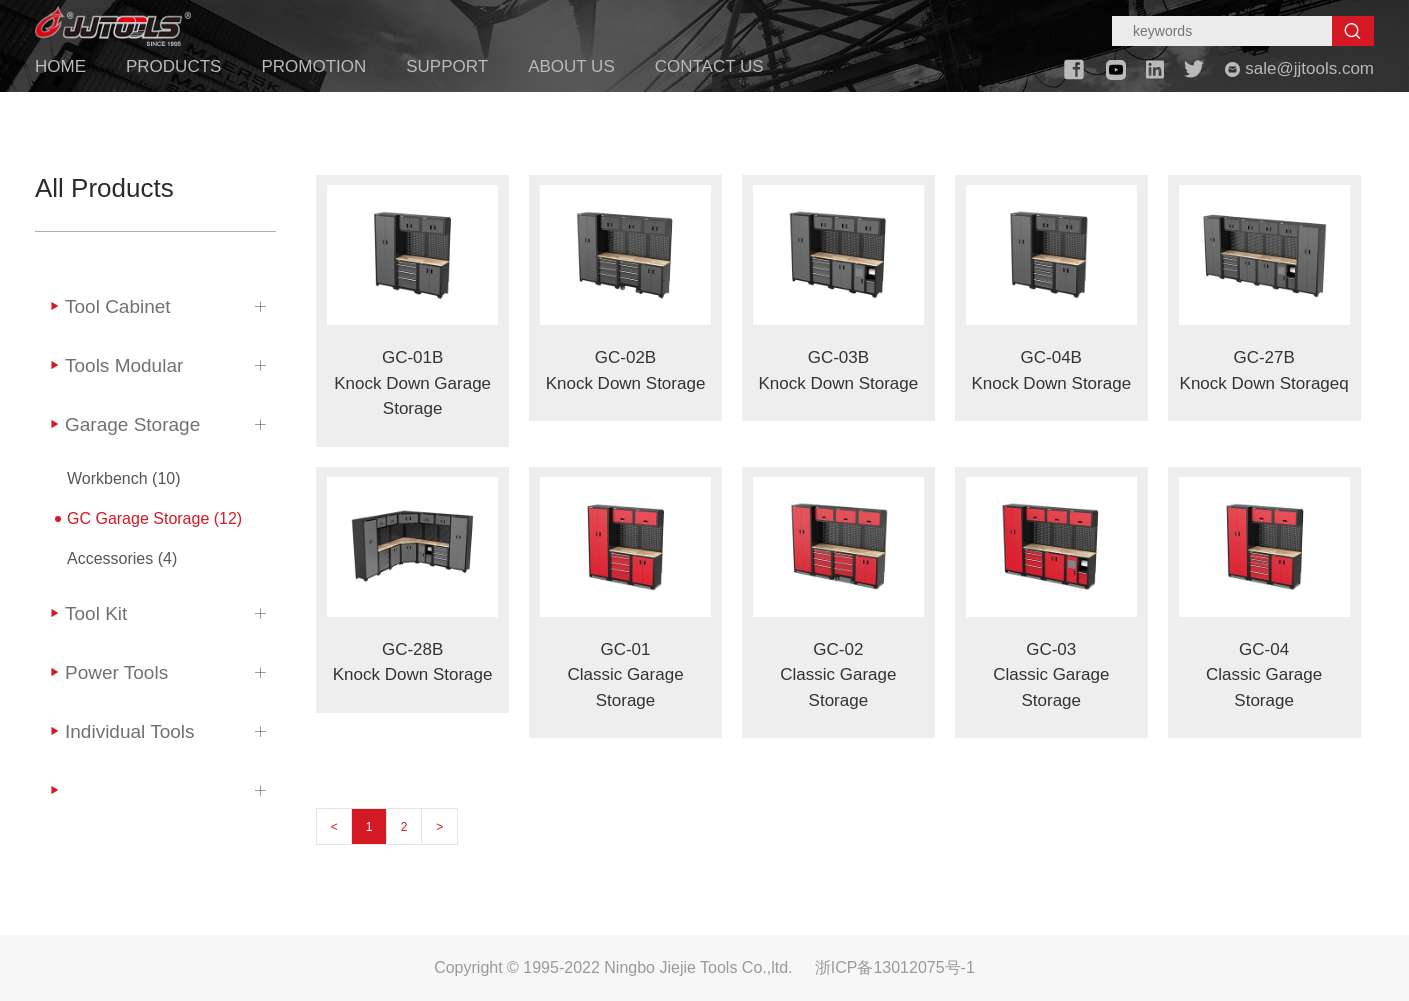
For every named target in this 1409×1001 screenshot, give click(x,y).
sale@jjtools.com (1299, 68)
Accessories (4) (122, 558)
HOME (60, 66)
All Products (104, 188)
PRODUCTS (173, 66)
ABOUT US (571, 66)
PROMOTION (313, 66)
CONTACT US (709, 66)
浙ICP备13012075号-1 (895, 967)
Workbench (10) (124, 478)
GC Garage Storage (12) (154, 518)
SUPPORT (447, 66)
